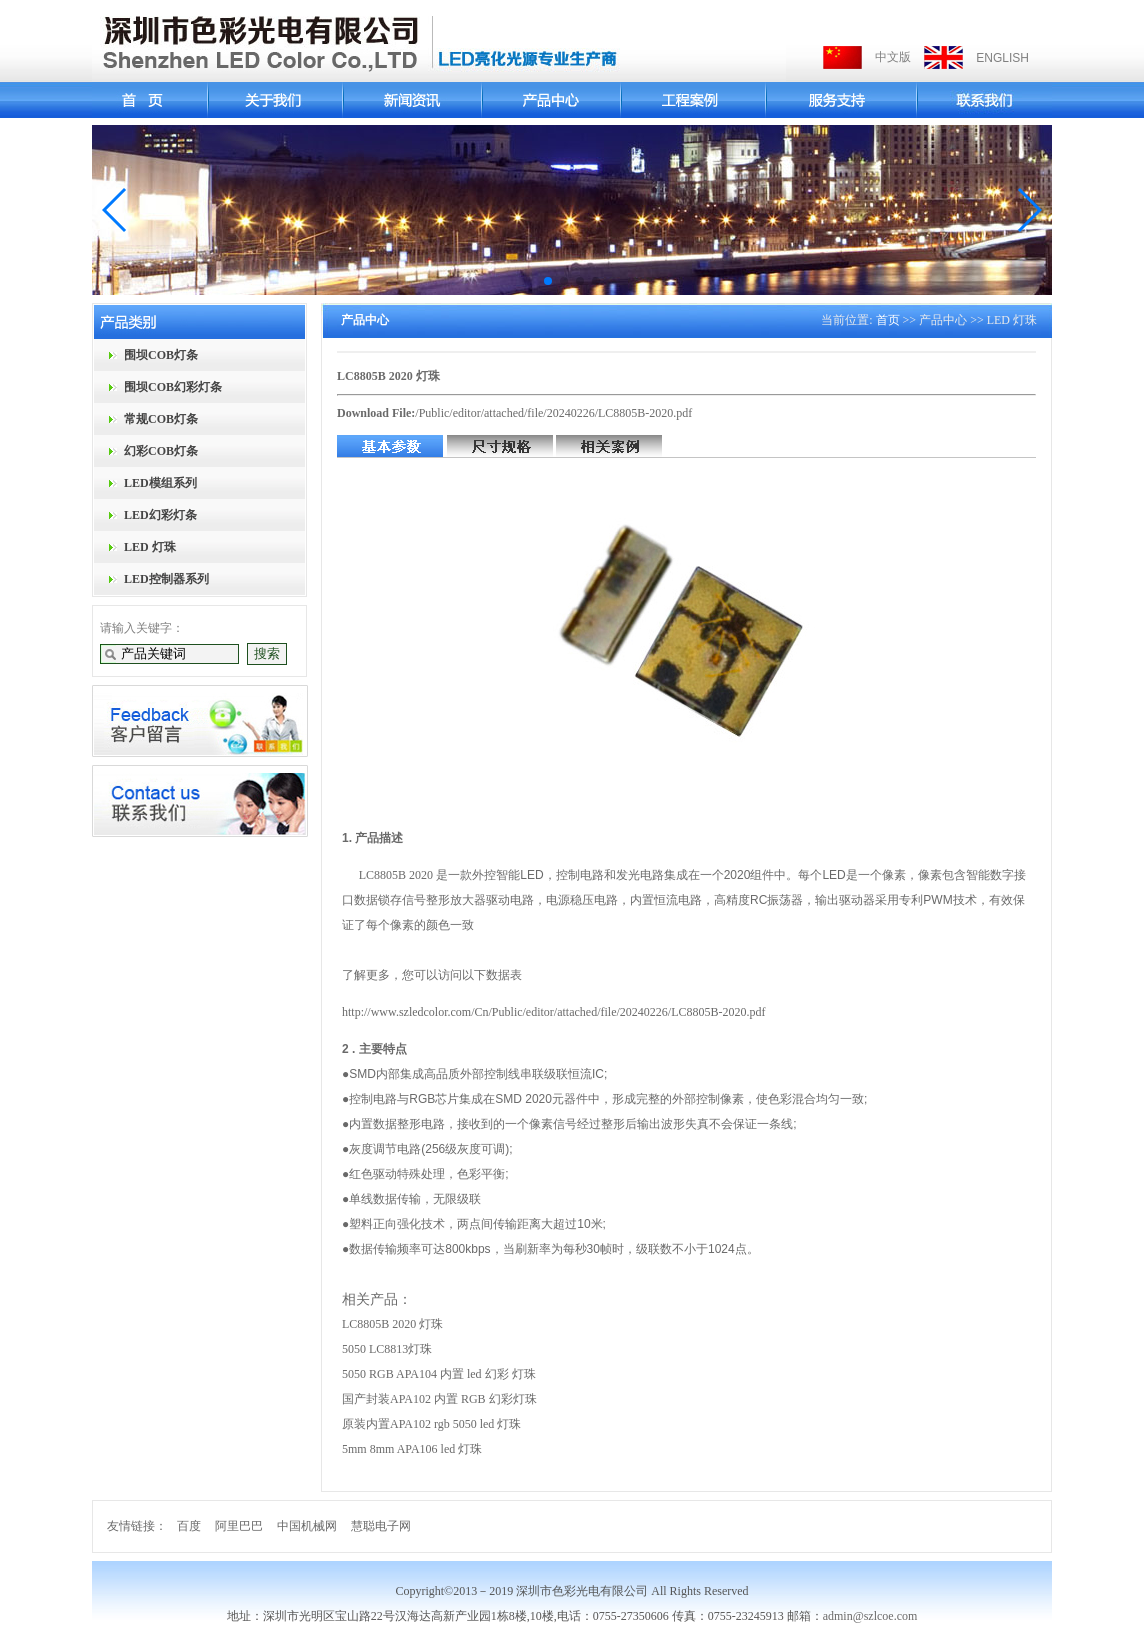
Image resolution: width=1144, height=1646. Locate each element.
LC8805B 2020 (396, 875)
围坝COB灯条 (161, 355)
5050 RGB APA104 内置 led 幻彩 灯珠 (439, 1374)
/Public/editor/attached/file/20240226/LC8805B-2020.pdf (553, 413)
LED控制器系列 (166, 579)
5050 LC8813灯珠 (387, 1349)
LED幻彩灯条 (160, 515)
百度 (189, 1526)
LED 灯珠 (150, 547)
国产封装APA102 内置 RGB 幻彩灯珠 (439, 1399)
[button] (115, 210)
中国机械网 (307, 1526)
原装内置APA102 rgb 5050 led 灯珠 (431, 1424)
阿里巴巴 (239, 1526)
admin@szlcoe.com (870, 1616)
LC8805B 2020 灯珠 (392, 1324)
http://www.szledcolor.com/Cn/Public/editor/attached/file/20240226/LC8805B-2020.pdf (554, 1012)
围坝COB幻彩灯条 (173, 387)
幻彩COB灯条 (161, 451)
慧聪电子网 (381, 1526)
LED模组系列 (160, 483)
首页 (888, 320)
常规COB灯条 (161, 419)
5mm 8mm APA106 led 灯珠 (412, 1449)
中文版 (893, 57)
